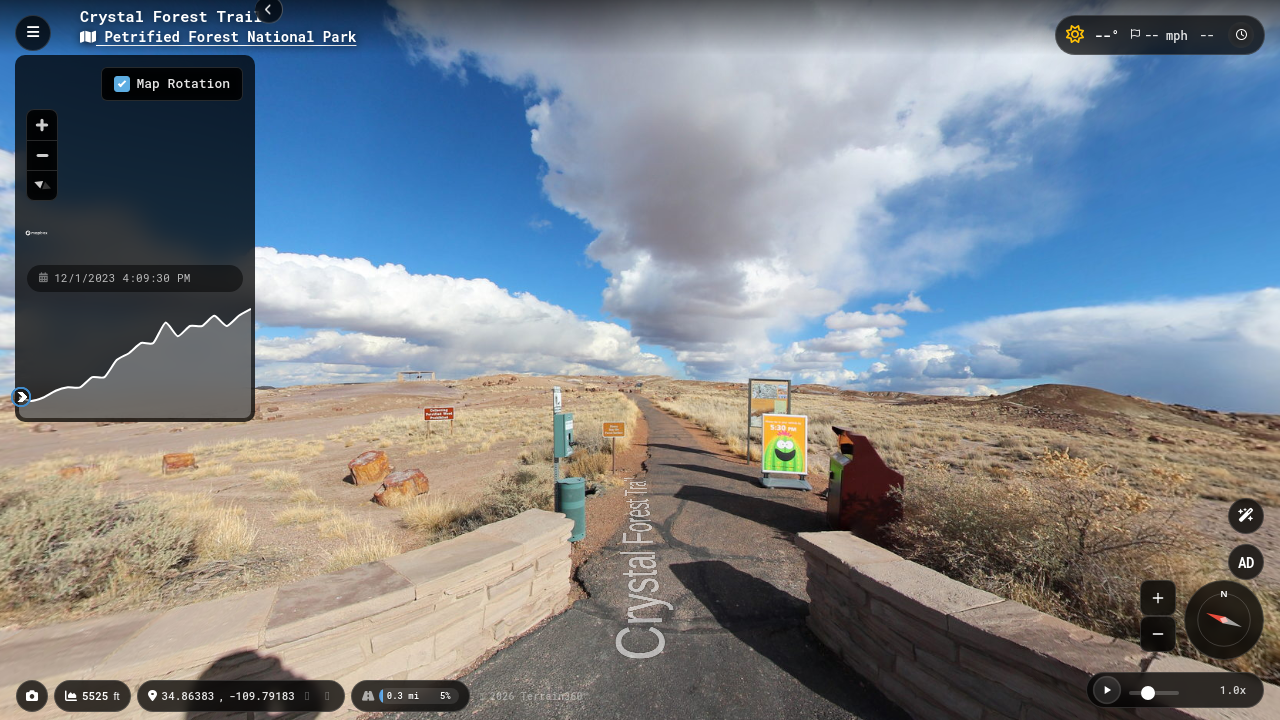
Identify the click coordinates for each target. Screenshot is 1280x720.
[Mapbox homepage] (36, 241)
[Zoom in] (42, 125)
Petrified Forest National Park (218, 36)
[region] (135, 159)
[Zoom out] (42, 155)
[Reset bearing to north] (42, 185)
